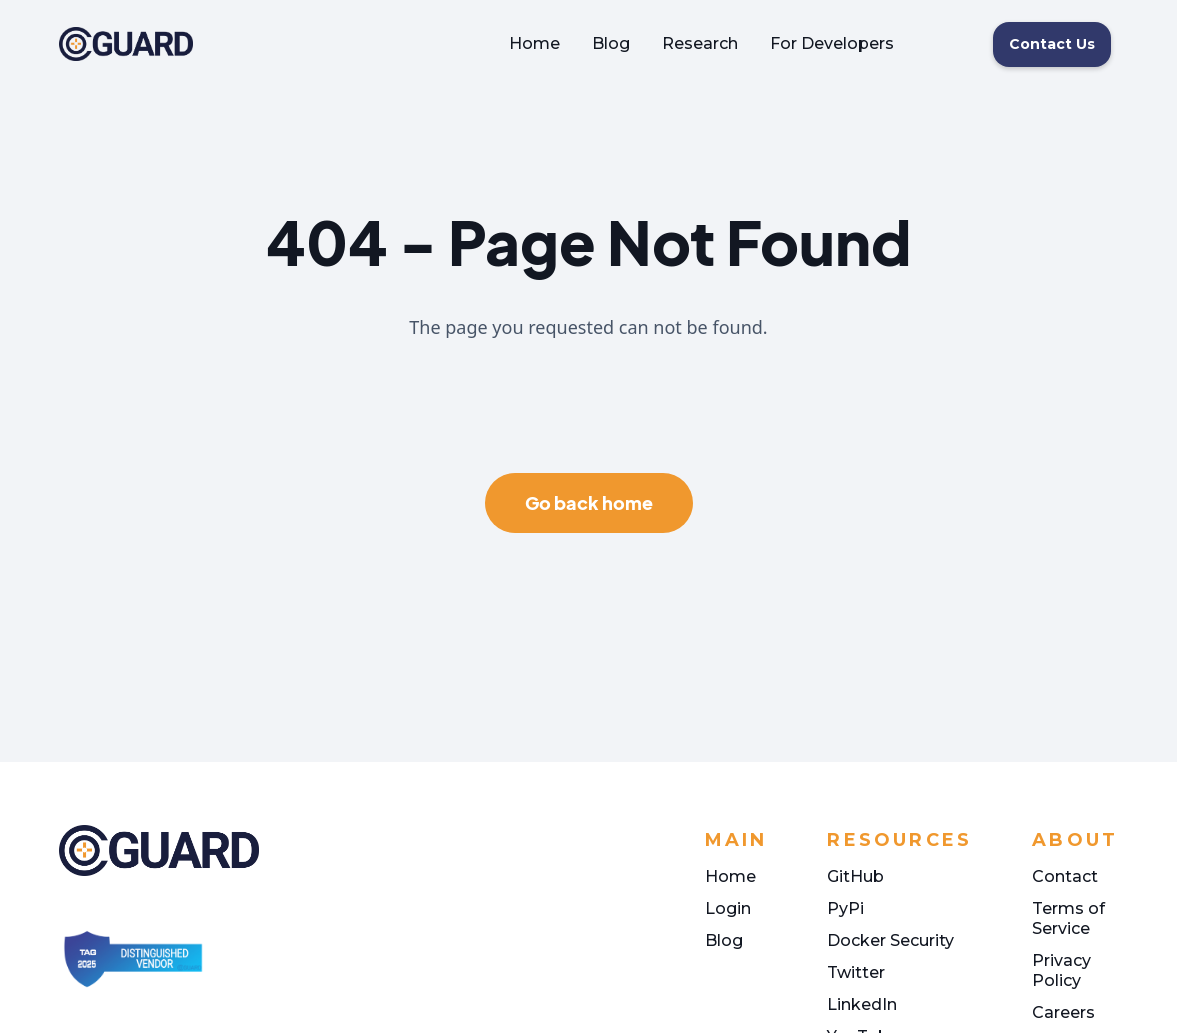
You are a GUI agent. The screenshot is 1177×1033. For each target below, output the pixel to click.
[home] (126, 44)
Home (534, 43)
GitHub (855, 876)
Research (700, 43)
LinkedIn (862, 1004)
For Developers (832, 43)
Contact (1065, 876)
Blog (611, 43)
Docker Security (890, 940)
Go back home (589, 502)
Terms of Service (1068, 918)
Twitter (856, 972)
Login (728, 908)
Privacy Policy (1061, 970)
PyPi (845, 908)
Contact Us (1052, 44)
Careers (1063, 1012)
